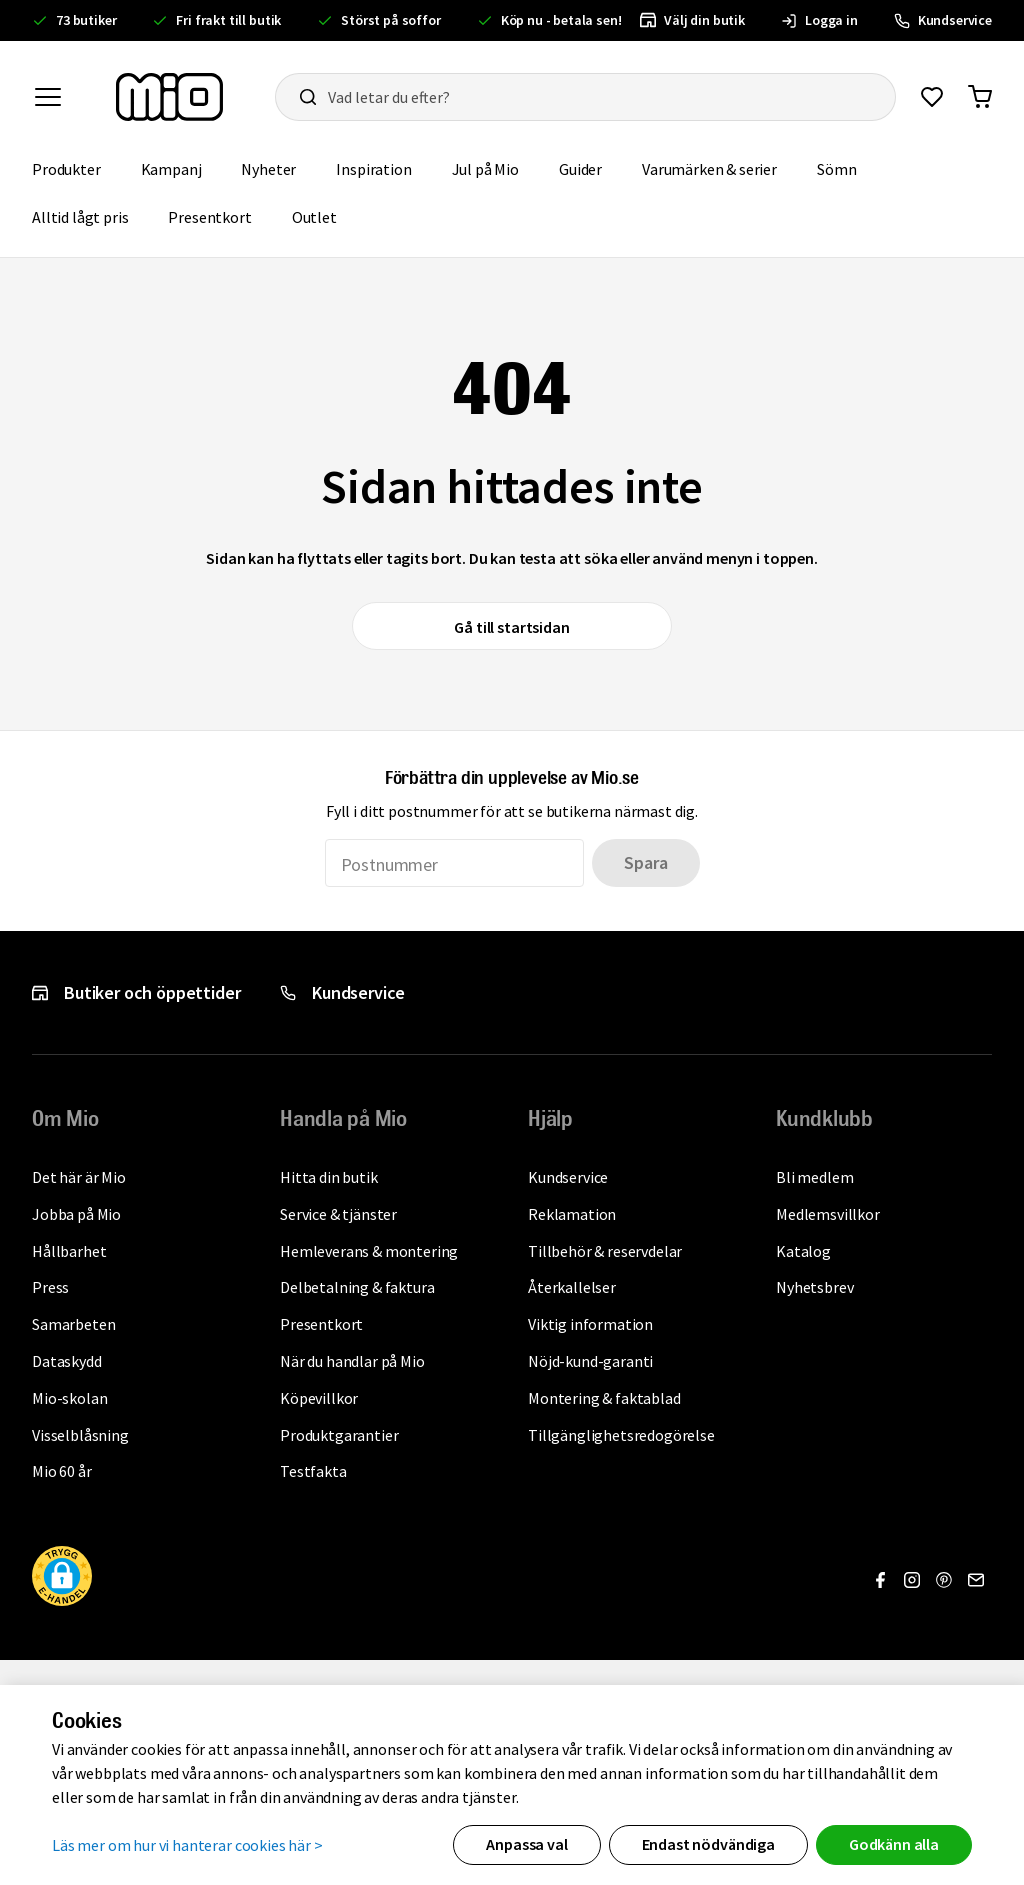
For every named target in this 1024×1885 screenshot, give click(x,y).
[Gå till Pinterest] (944, 1580)
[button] (62, 1579)
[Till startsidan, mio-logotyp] (169, 97)
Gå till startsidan (511, 627)
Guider (590, 167)
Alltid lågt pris (90, 215)
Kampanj (181, 167)
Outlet (324, 215)
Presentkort (219, 215)
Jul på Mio (495, 167)
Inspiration (383, 167)
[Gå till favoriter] (932, 97)
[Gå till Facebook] (880, 1580)
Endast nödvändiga (708, 1844)
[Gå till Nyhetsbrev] (976, 1580)
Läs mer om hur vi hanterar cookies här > (187, 1844)
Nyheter (278, 167)
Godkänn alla (894, 1844)
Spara (645, 862)
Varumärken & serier (719, 167)
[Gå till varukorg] (980, 97)
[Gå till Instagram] (912, 1580)
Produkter (76, 167)
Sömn (846, 167)
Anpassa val (526, 1844)
